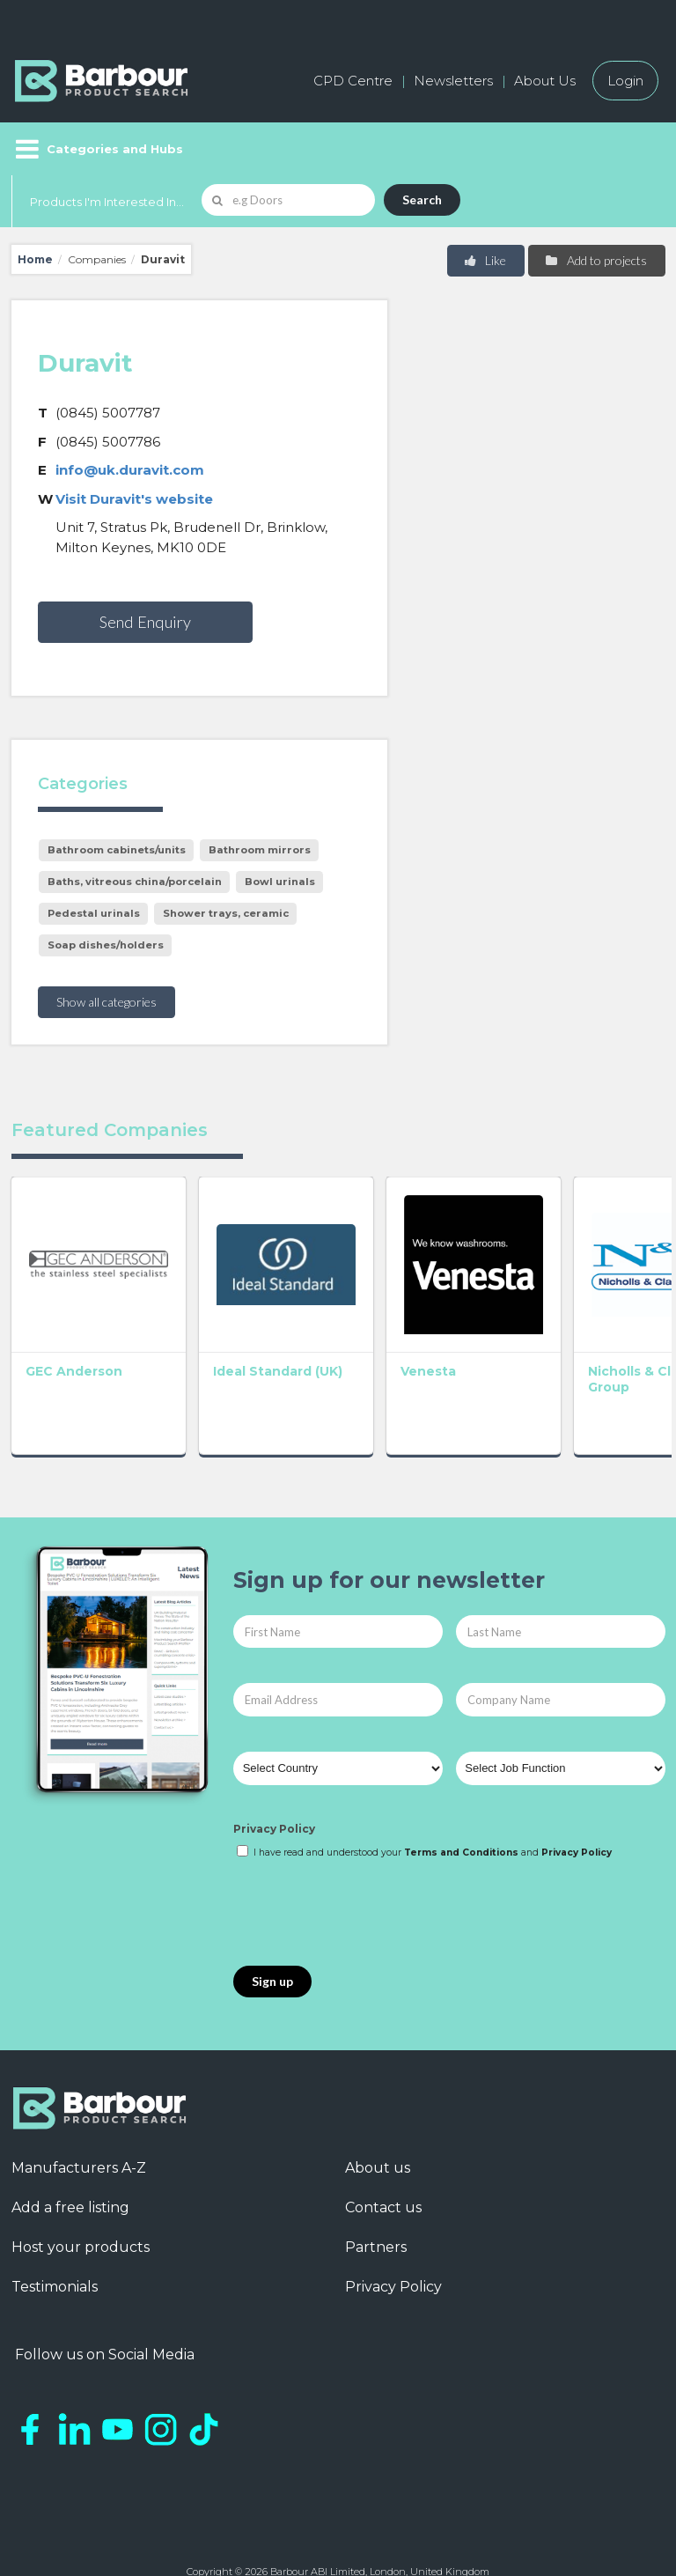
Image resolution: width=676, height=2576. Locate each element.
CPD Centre (353, 80)
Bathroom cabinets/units (117, 850)
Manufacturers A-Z (78, 2113)
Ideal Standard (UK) (189, 1332)
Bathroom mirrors (260, 850)
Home (35, 259)
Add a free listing (70, 2152)
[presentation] (367, 1859)
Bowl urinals (280, 881)
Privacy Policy (274, 1775)
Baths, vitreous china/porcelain (135, 881)
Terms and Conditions (461, 1798)
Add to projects (595, 260)
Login (625, 80)
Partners (376, 2192)
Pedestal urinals (94, 913)
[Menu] (97, 148)
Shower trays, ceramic (226, 913)
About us (377, 2113)
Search (422, 199)
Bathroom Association (598, 1324)
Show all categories (106, 1001)
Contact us (383, 2152)
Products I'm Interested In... (107, 202)
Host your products (80, 2192)
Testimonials (54, 2232)
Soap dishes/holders (106, 945)
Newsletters (453, 80)
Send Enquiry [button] (145, 621)
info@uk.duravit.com (129, 469)
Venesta (320, 1317)
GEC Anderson (59, 1324)
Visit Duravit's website (134, 499)
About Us (545, 80)
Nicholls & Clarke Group (469, 1324)
